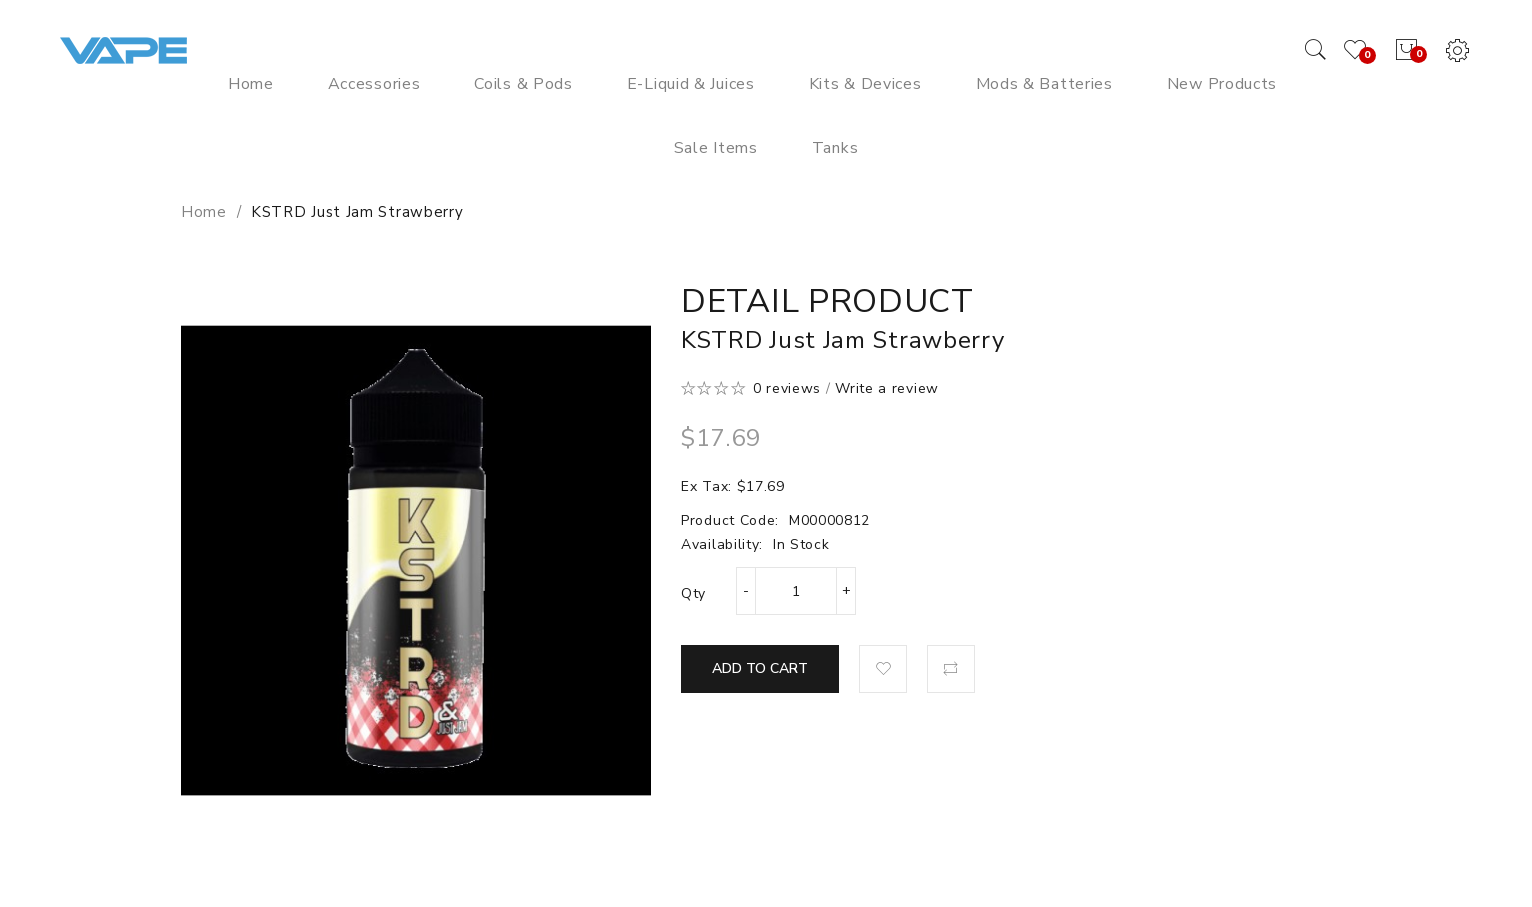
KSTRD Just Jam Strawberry (357, 212)
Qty (693, 593)
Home (204, 212)
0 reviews (787, 388)
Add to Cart (760, 668)
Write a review (887, 388)
